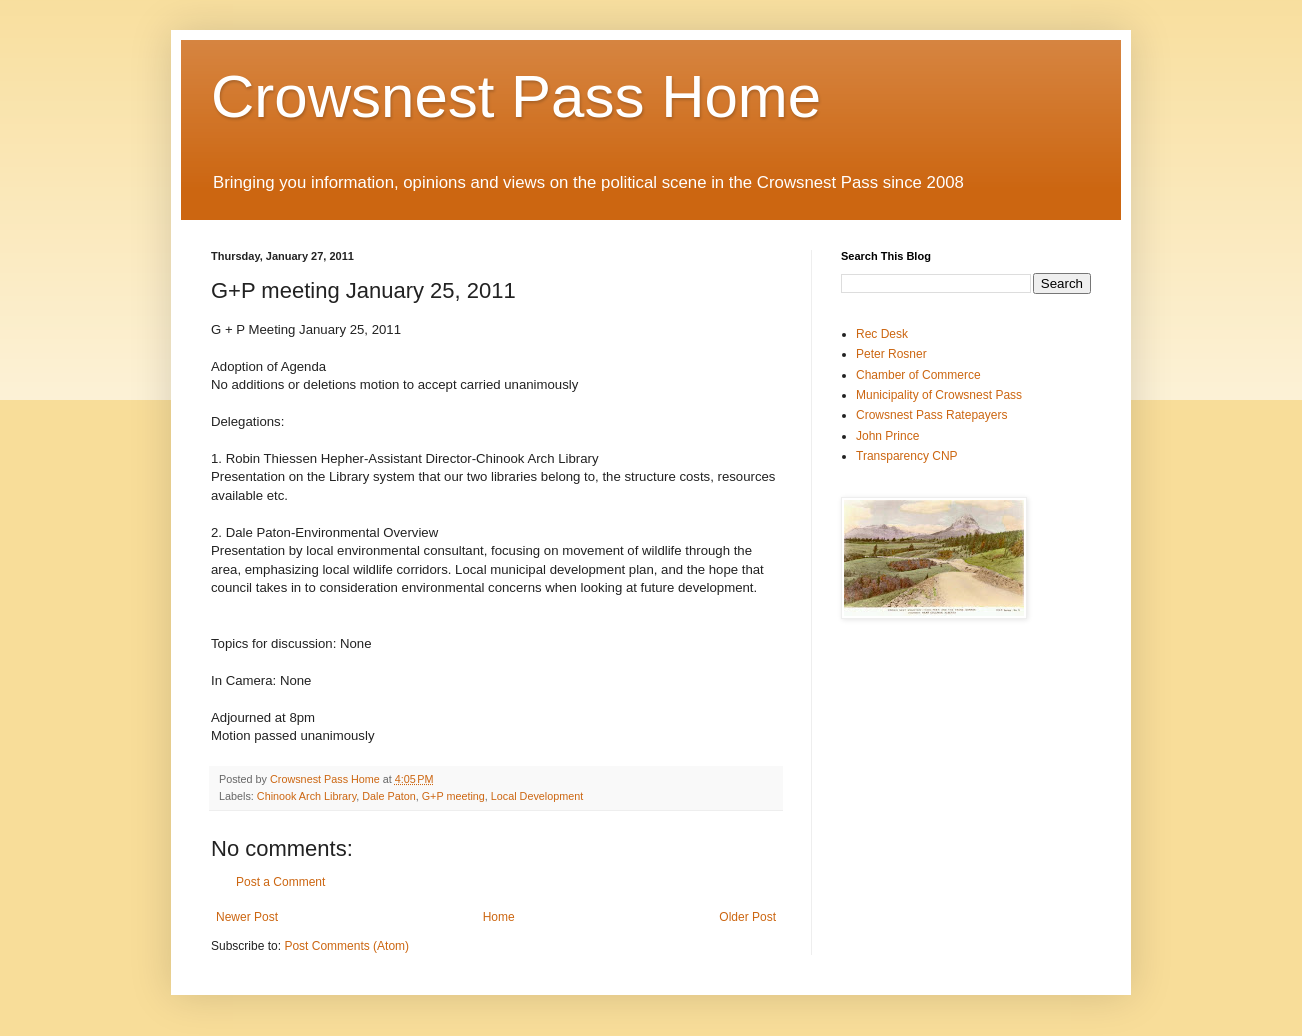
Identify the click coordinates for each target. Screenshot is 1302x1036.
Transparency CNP (907, 456)
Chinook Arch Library (306, 796)
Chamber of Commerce (918, 375)
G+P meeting (453, 796)
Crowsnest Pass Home (516, 96)
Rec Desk (882, 334)
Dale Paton (388, 796)
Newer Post (247, 917)
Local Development (537, 796)
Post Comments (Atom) (346, 946)
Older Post (747, 917)
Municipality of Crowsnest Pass (939, 395)
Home (499, 917)
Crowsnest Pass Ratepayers (931, 415)
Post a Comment (280, 882)
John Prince (887, 436)
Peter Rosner (891, 354)
